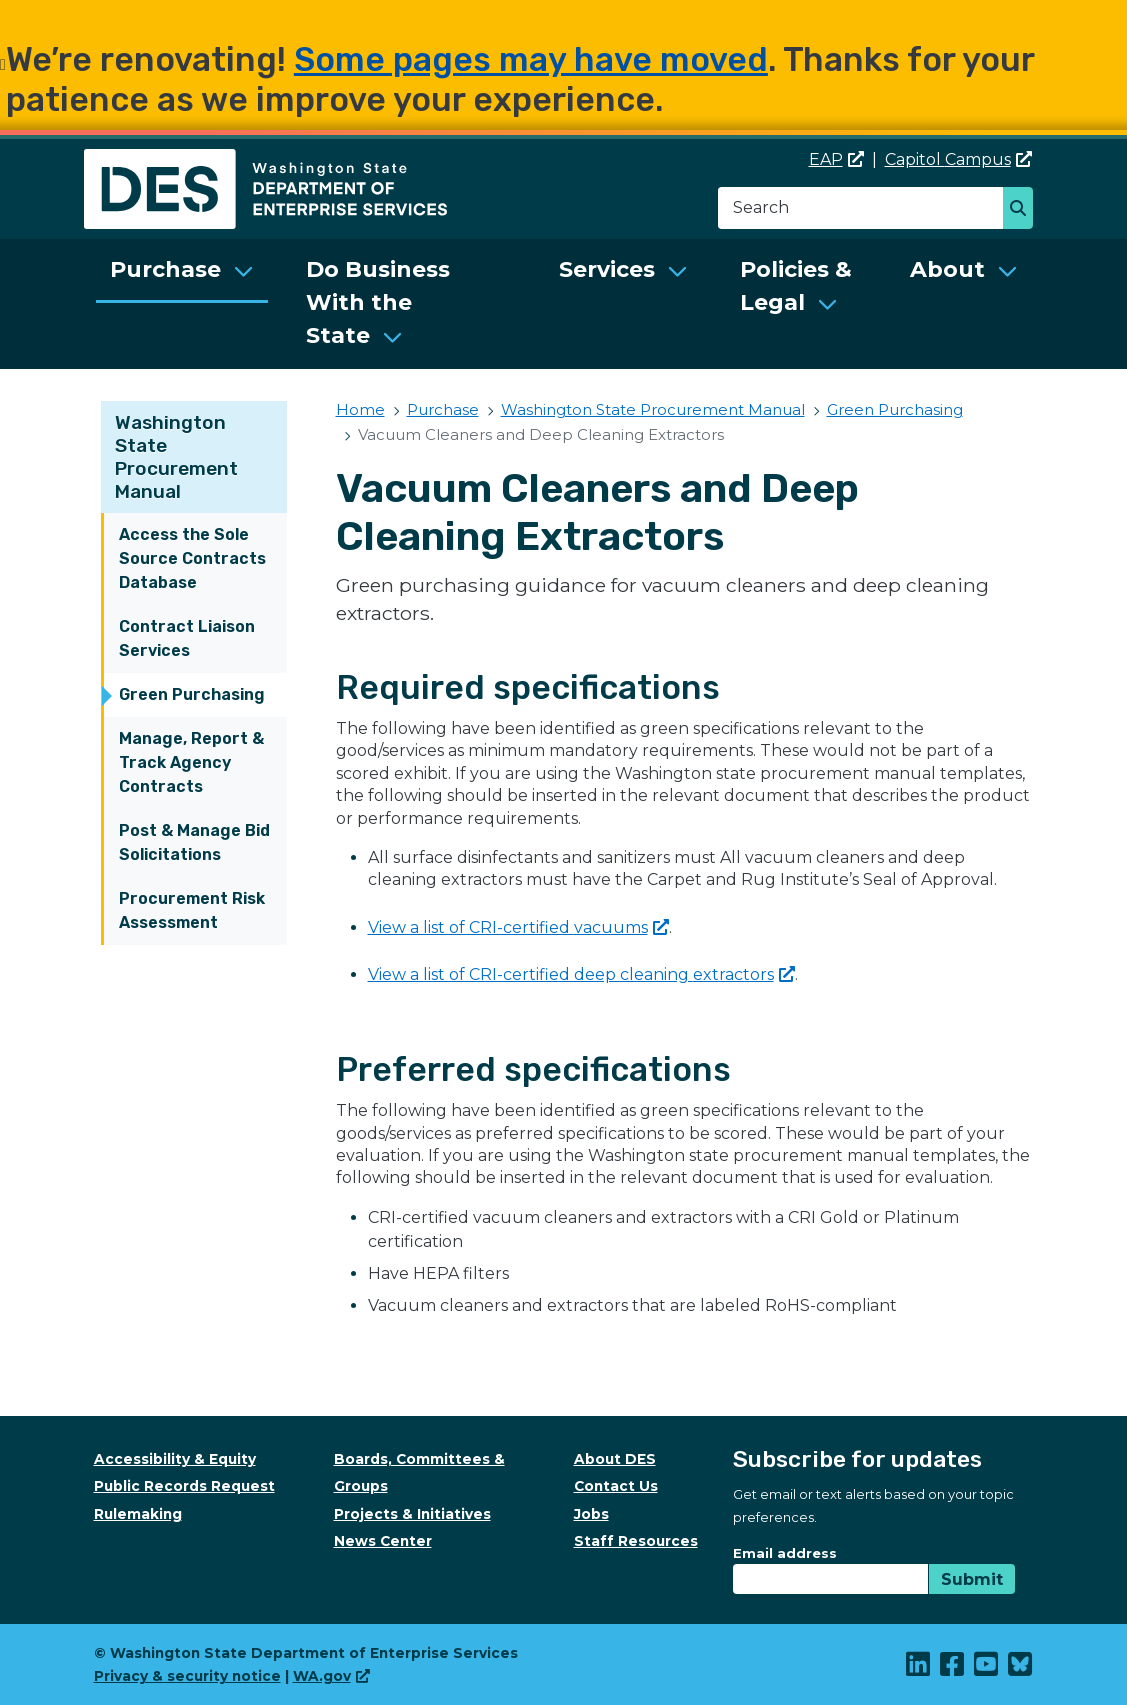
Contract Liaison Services (187, 638)
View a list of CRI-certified (518, 927)
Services (607, 269)
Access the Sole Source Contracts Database (192, 558)
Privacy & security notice (187, 1676)
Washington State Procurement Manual (176, 457)
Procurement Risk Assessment (192, 910)
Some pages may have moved (531, 59)
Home (360, 409)
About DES (615, 1459)
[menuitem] (182, 304)
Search (1023, 210)
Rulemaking (138, 1514)
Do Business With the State (378, 302)
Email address (785, 1553)
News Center (383, 1541)
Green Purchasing (192, 694)
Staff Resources (636, 1541)
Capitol (958, 159)
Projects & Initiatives (412, 1514)
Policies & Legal (796, 286)
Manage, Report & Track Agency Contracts (191, 762)
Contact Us (616, 1486)
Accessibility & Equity (175, 1459)
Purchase (165, 269)
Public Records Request (184, 1486)
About (947, 269)
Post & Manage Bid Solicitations (194, 842)
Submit (972, 1579)
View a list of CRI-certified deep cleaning (581, 974)
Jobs (591, 1514)
